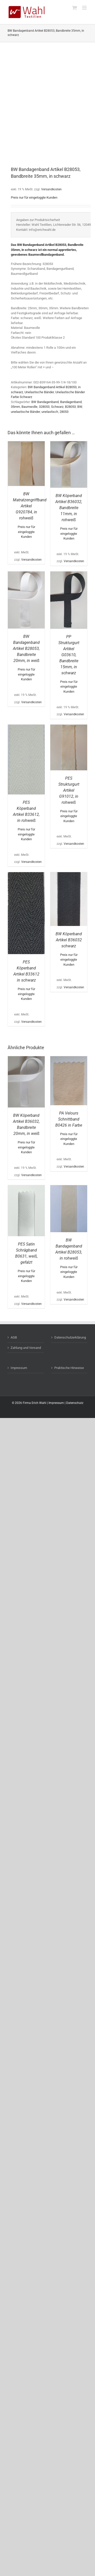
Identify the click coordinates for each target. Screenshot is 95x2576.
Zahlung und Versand (26, 1348)
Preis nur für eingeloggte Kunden (34, 197)
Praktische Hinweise (69, 1368)
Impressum (19, 1368)
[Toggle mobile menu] (84, 7)
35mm (15, 407)
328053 (44, 407)
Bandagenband (71, 402)
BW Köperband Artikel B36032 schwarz (69, 939)
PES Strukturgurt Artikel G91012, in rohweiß (68, 790)
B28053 (70, 407)
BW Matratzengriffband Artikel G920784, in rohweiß (29, 506)
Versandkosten (51, 189)
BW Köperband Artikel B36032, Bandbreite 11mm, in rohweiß (68, 507)
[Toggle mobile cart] (74, 7)
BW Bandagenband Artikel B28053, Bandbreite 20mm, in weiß (26, 648)
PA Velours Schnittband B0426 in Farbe (68, 1119)
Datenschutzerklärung (69, 1337)
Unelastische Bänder (39, 392)
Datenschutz (74, 1403)
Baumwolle (29, 407)
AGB (14, 1337)
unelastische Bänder (25, 412)
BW (79, 407)
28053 (64, 412)
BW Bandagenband (45, 402)
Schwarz (57, 407)
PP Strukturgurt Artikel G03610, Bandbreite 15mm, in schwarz (68, 654)
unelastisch (49, 412)
